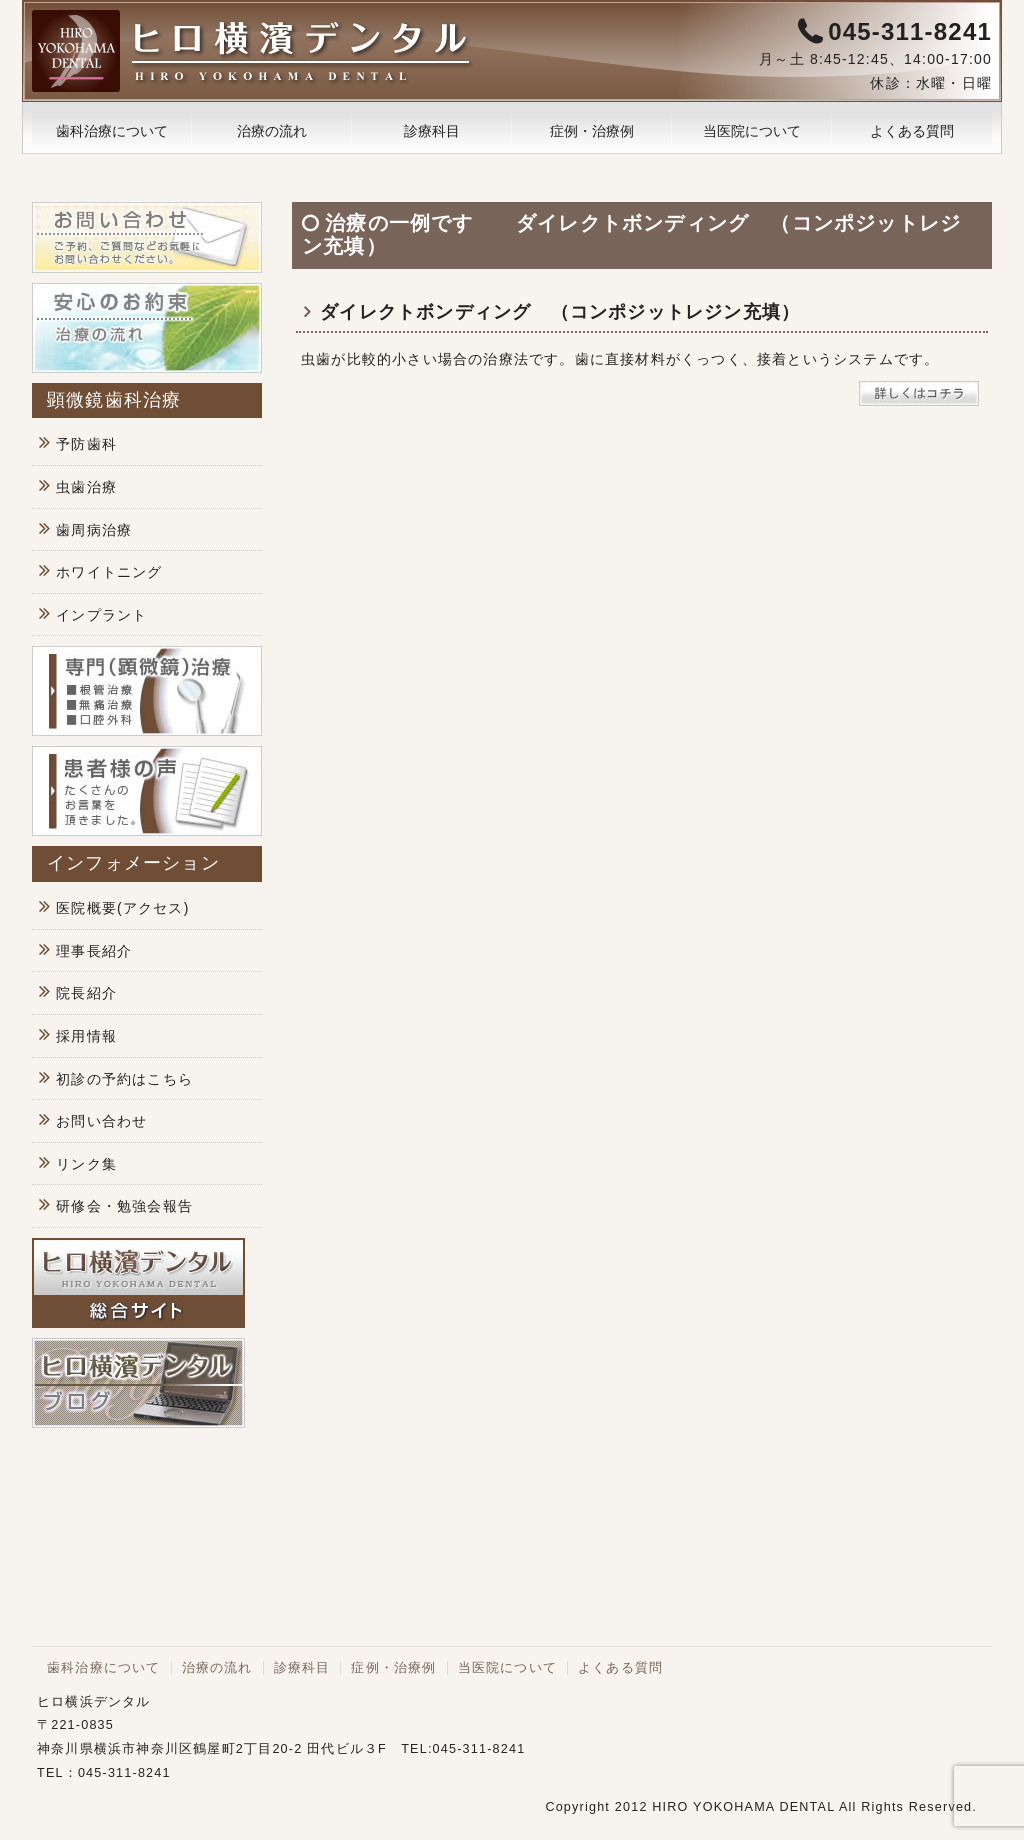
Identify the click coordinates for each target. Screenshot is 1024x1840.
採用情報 (86, 1036)
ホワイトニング (109, 572)
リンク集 (86, 1164)
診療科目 (432, 131)
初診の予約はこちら (124, 1079)
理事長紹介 (94, 951)
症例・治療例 (592, 131)
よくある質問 (912, 131)
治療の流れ (272, 131)
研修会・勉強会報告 (124, 1206)
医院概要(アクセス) (122, 908)
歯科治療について (112, 131)
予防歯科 (86, 444)
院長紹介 (86, 993)
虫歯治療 (86, 487)
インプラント (101, 615)
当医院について (752, 131)
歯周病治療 (94, 530)
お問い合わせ (101, 1121)
